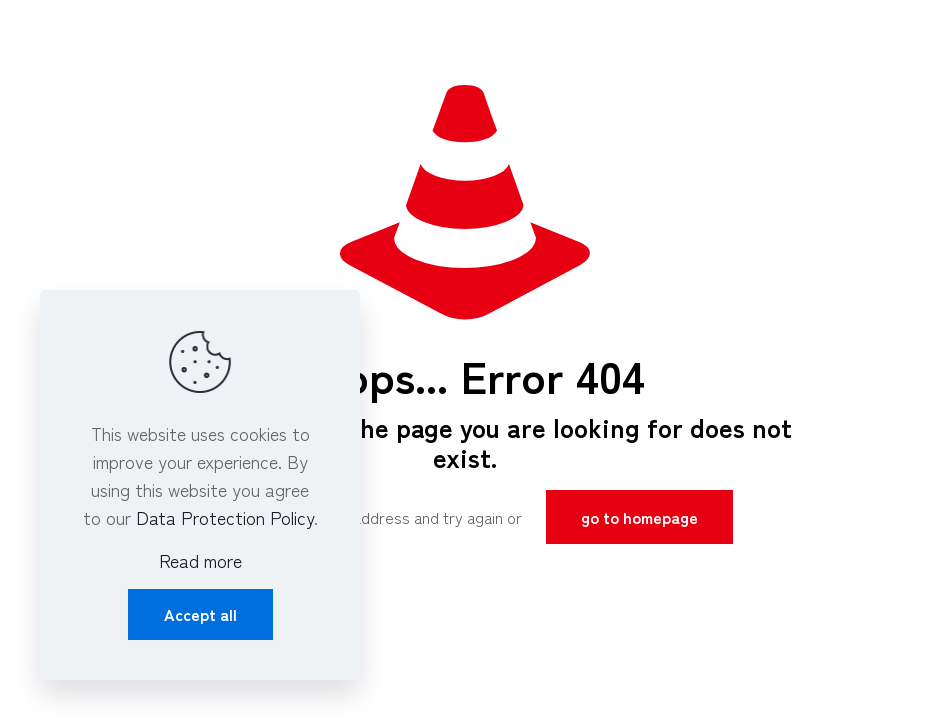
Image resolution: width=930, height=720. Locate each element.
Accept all (200, 614)
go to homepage (639, 517)
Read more (200, 560)
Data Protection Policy (225, 517)
